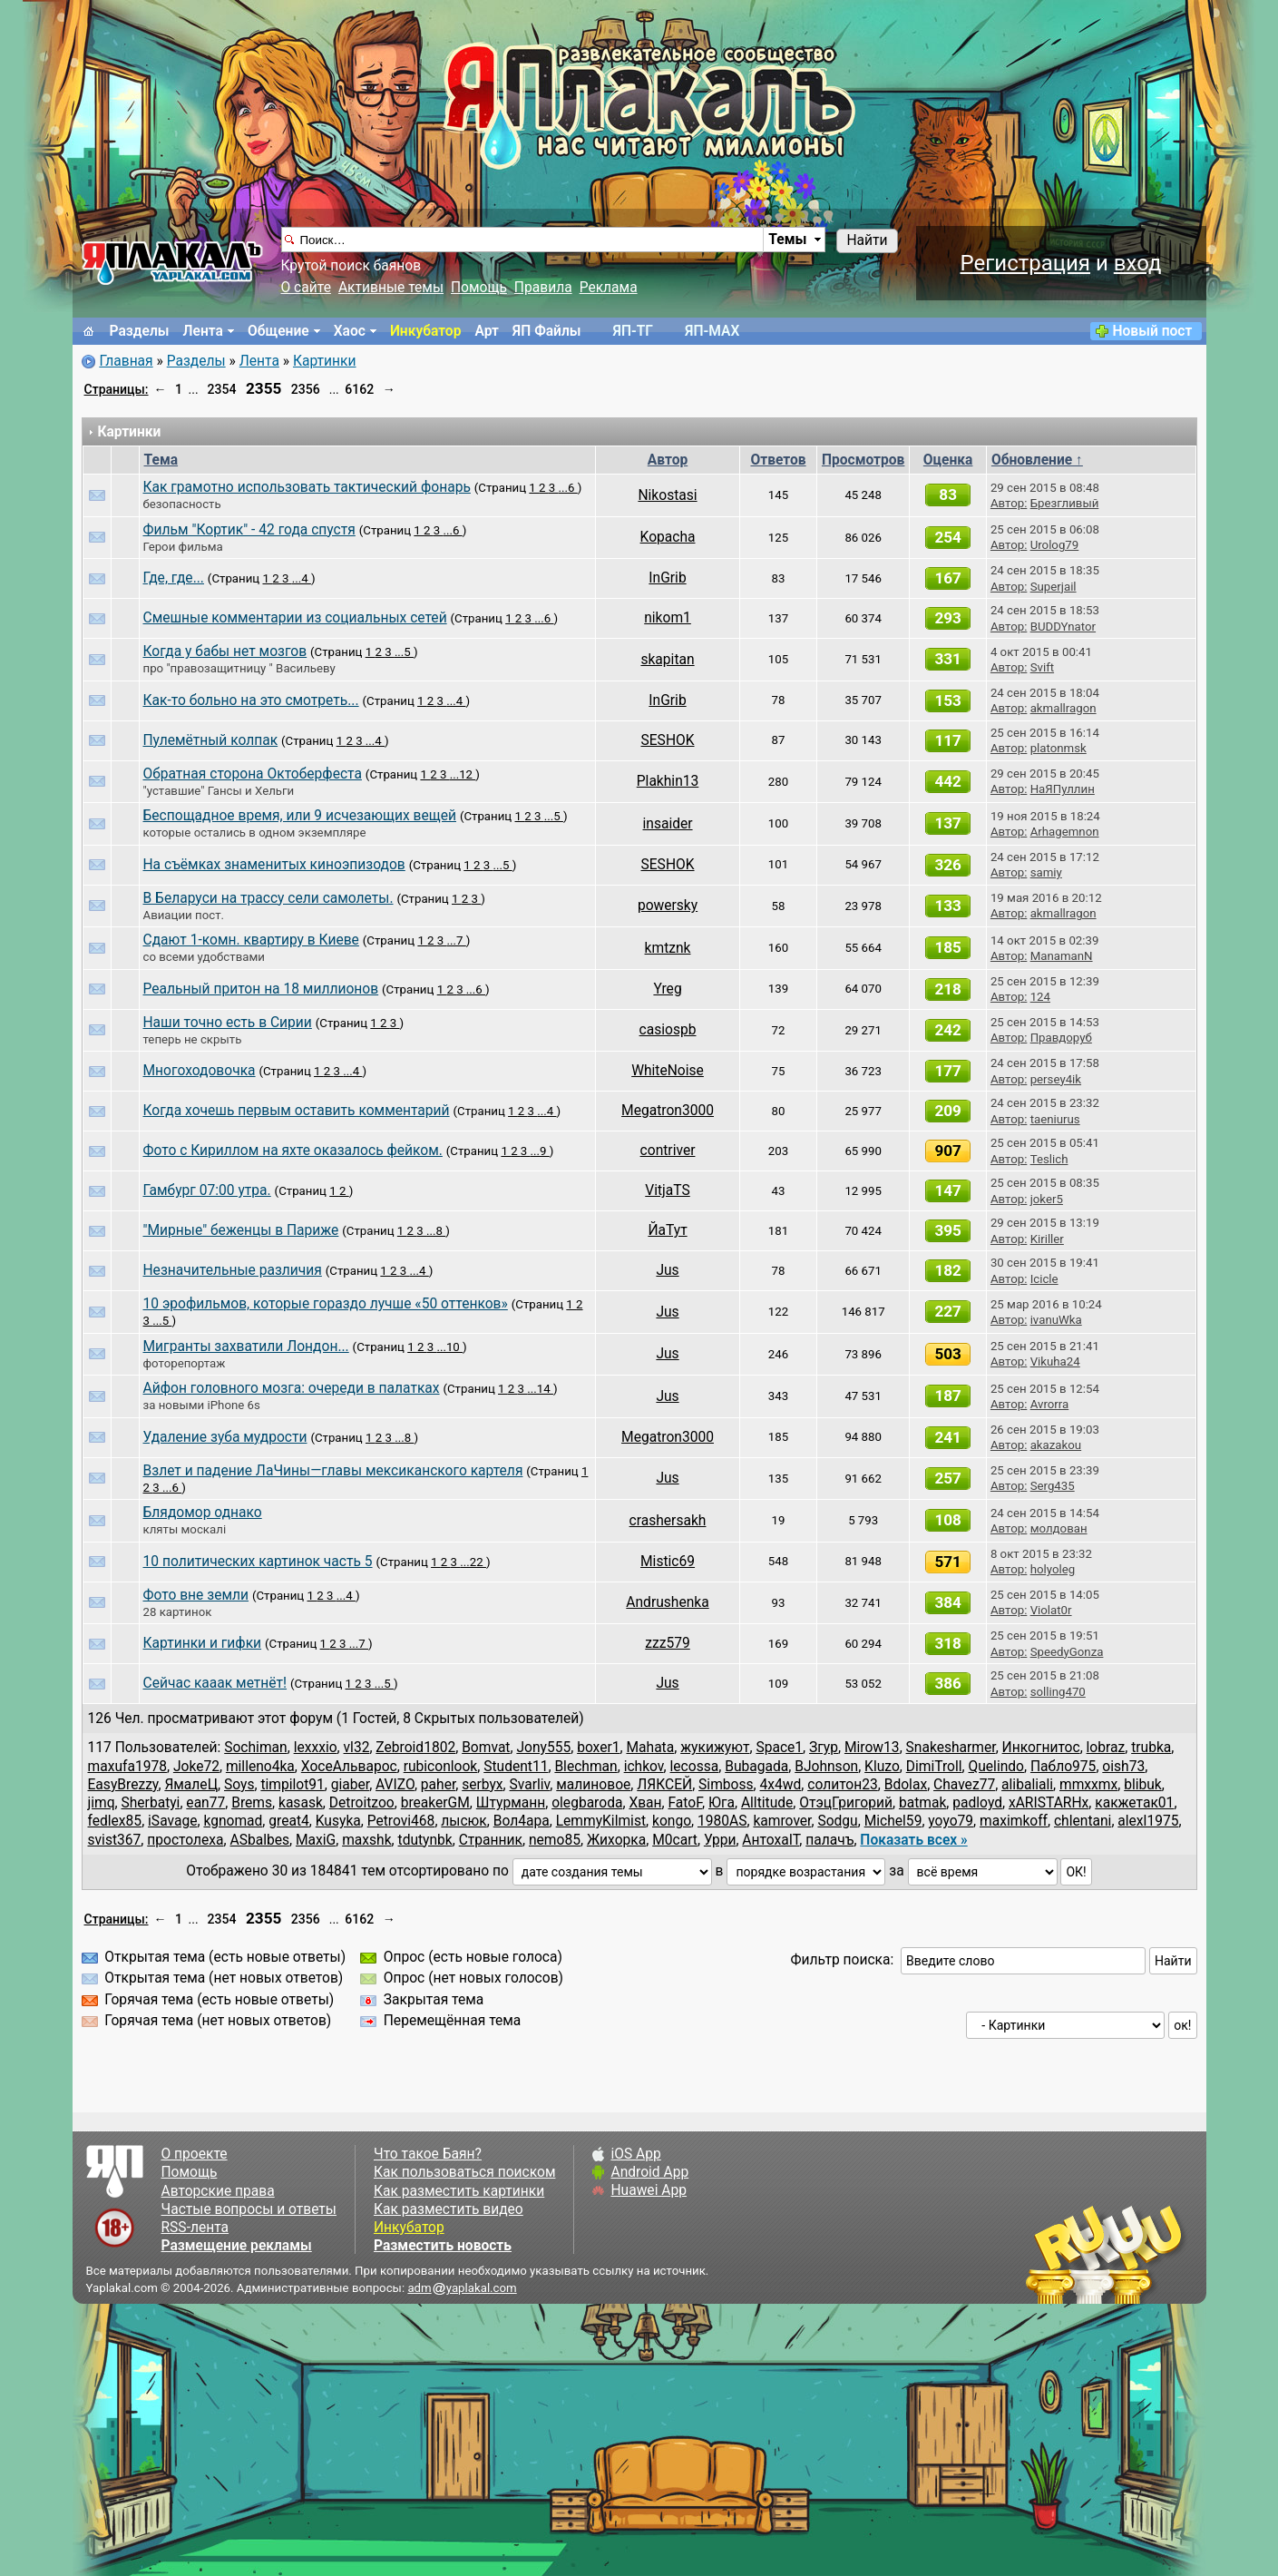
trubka (1151, 1747)
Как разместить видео (448, 2209)
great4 (288, 1821)
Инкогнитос (1041, 1747)
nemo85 (554, 1840)
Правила (543, 287)
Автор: (1008, 503)
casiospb (668, 1030)
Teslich (1049, 1159)
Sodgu (837, 1821)
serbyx (482, 1785)
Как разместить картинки (459, 2191)
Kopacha (668, 537)
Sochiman (255, 1747)
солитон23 (842, 1785)
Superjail (1053, 586)
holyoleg (1053, 1569)
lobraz (1106, 1747)
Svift (1042, 667)
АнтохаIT (770, 1840)
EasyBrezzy (123, 1785)
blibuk (1143, 1785)
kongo (671, 1821)
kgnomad (232, 1821)
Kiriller (1047, 1239)
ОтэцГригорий (846, 1803)
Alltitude (767, 1803)
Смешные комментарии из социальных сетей (295, 618)
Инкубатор (426, 331)
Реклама (609, 287)
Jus (667, 1270)
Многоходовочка (199, 1071)
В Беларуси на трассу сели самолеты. (268, 898)
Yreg (667, 989)
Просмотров (863, 460)
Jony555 (543, 1747)
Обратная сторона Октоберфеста (252, 774)
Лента (203, 331)
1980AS (722, 1821)
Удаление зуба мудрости (225, 1437)
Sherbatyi (151, 1803)
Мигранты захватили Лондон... (246, 1346)
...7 (456, 940)
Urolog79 (1054, 545)
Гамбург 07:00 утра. (207, 1190)
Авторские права (218, 2191)
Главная (125, 361)
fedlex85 (115, 1821)
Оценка (948, 460)
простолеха (185, 1840)
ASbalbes (259, 1840)
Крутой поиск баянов (351, 266)
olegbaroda (586, 1803)
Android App (649, 2172)
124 (1040, 997)
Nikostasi (667, 495)
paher (438, 1785)
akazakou (1056, 1445)
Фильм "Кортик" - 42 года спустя (249, 530)
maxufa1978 (127, 1766)
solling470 (1058, 1692)
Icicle (1044, 1279)
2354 (222, 389)
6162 (359, 389)
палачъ (829, 1840)
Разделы (140, 331)
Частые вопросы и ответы (249, 2209)
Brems (251, 1803)
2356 (305, 389)
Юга (721, 1803)
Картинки (324, 361)
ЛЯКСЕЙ (664, 1785)
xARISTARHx (1048, 1803)
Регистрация (1025, 263)
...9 (540, 1151)
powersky (668, 905)
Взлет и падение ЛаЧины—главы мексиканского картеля (333, 1471)
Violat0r (1051, 1610)
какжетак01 (1134, 1803)
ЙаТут (667, 1230)
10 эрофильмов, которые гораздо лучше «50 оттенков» (325, 1304)
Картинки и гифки (202, 1643)
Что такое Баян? (428, 2154)
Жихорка (616, 1840)
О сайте (306, 287)
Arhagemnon (1064, 831)
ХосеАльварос (349, 1766)
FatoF (685, 1803)
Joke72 (196, 1766)
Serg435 (1052, 1486)
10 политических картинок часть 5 (258, 1561)
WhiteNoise (667, 1071)
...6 (568, 488)
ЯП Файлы (546, 331)
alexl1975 (1147, 1821)
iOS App (635, 2154)
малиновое (593, 1785)
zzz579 (667, 1643)
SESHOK (668, 740)
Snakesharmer (951, 1747)
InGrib (667, 578)
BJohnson (826, 1766)
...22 (473, 1562)
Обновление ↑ (1037, 460)
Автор (668, 460)
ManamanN (1061, 956)
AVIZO (395, 1785)
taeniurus (1055, 1119)
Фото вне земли (196, 1595)
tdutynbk (425, 1840)
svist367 (114, 1840)
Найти (866, 240)
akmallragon (1063, 708)
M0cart (675, 1840)
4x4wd (781, 1785)
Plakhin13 (668, 781)
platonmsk (1058, 748)
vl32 (357, 1747)
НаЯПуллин (1062, 789)
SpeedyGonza (1067, 1652)
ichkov (644, 1766)
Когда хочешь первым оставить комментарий (296, 1110)
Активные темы (391, 287)
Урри (720, 1840)
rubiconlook (441, 1766)
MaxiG (316, 1840)
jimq (101, 1803)
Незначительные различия (232, 1270)
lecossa (694, 1766)
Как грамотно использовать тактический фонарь (307, 487)
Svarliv (530, 1785)
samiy (1046, 872)
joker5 (1046, 1199)
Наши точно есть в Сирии (227, 1022)
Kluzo (882, 1766)
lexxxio (315, 1747)
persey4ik (1055, 1079)
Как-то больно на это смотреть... (251, 700)
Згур (823, 1747)
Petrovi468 (401, 1821)
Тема (161, 460)
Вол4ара (521, 1821)
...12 (463, 774)
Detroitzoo (362, 1803)
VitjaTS (667, 1190)
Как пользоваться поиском (464, 2172)
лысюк (463, 1821)
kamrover (782, 1821)
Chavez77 (964, 1785)
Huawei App (648, 2190)
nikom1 (667, 618)
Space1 (779, 1747)
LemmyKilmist (601, 1821)
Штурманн (510, 1803)
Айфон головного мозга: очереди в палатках (291, 1388)
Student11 (515, 1766)
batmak (922, 1803)
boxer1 (598, 1747)
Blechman (585, 1766)
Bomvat (486, 1747)
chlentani (1082, 1821)
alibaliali (1027, 1785)
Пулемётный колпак (210, 740)
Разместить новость (443, 2246)
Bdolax (905, 1785)
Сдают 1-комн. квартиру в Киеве (251, 940)
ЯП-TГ (633, 331)
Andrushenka (667, 1602)
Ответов (777, 460)
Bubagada (756, 1766)
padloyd (977, 1803)
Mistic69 (667, 1561)
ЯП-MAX (712, 331)
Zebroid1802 (415, 1747)
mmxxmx (1088, 1785)
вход (1138, 263)
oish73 (1123, 1766)
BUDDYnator (1063, 626)
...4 (301, 578)
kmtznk (668, 948)
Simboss (725, 1785)
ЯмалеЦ (191, 1785)
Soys (239, 1785)
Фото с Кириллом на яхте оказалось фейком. (293, 1150)
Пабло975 (1063, 1766)
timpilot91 (292, 1785)
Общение (278, 331)
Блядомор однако (202, 1512)
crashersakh (668, 1521)
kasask (300, 1803)
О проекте (194, 2154)
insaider (667, 824)
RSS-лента (195, 2227)
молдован (1059, 1528)
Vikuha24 (1055, 1361)
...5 (404, 652)
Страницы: (116, 389)
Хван (645, 1803)
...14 (540, 1389)
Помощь (479, 287)
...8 (435, 1231)
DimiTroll (934, 1766)
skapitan (667, 659)
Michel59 (893, 1821)
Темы (787, 239)
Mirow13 (872, 1747)
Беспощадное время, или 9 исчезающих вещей (300, 816)
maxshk (366, 1840)
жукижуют (714, 1747)
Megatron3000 (667, 1110)
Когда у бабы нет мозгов (225, 651)
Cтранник (490, 1840)
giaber (350, 1785)
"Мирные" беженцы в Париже (241, 1230)
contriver (668, 1150)
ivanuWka (1056, 1320)
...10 (449, 1347)
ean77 (205, 1803)
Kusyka (338, 1821)
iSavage (172, 1821)
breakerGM (435, 1803)
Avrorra (1049, 1404)
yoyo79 (950, 1821)
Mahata (650, 1747)
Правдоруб (1061, 1037)
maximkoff (1014, 1821)
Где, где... (173, 578)
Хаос (350, 331)
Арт (486, 331)
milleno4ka (260, 1766)
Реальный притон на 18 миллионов (261, 989)
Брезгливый (1064, 503)
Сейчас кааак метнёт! (215, 1683)
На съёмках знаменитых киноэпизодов (274, 865)
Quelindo (996, 1766)
